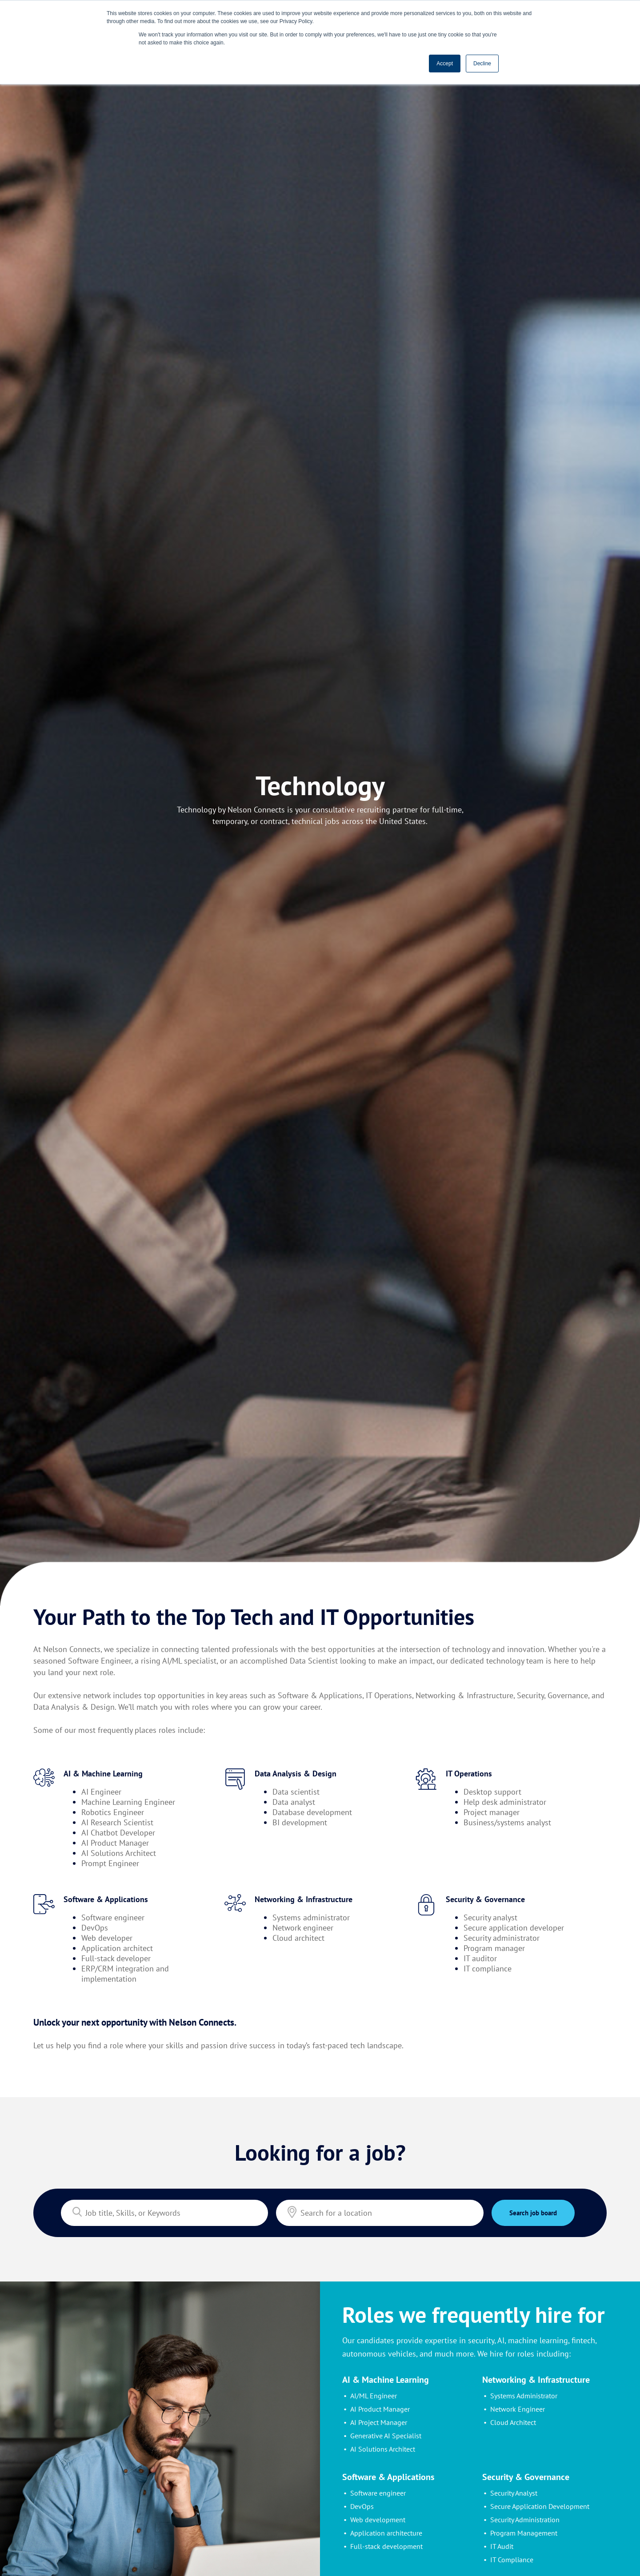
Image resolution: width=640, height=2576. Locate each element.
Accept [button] (444, 63)
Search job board (533, 2213)
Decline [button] (482, 63)
